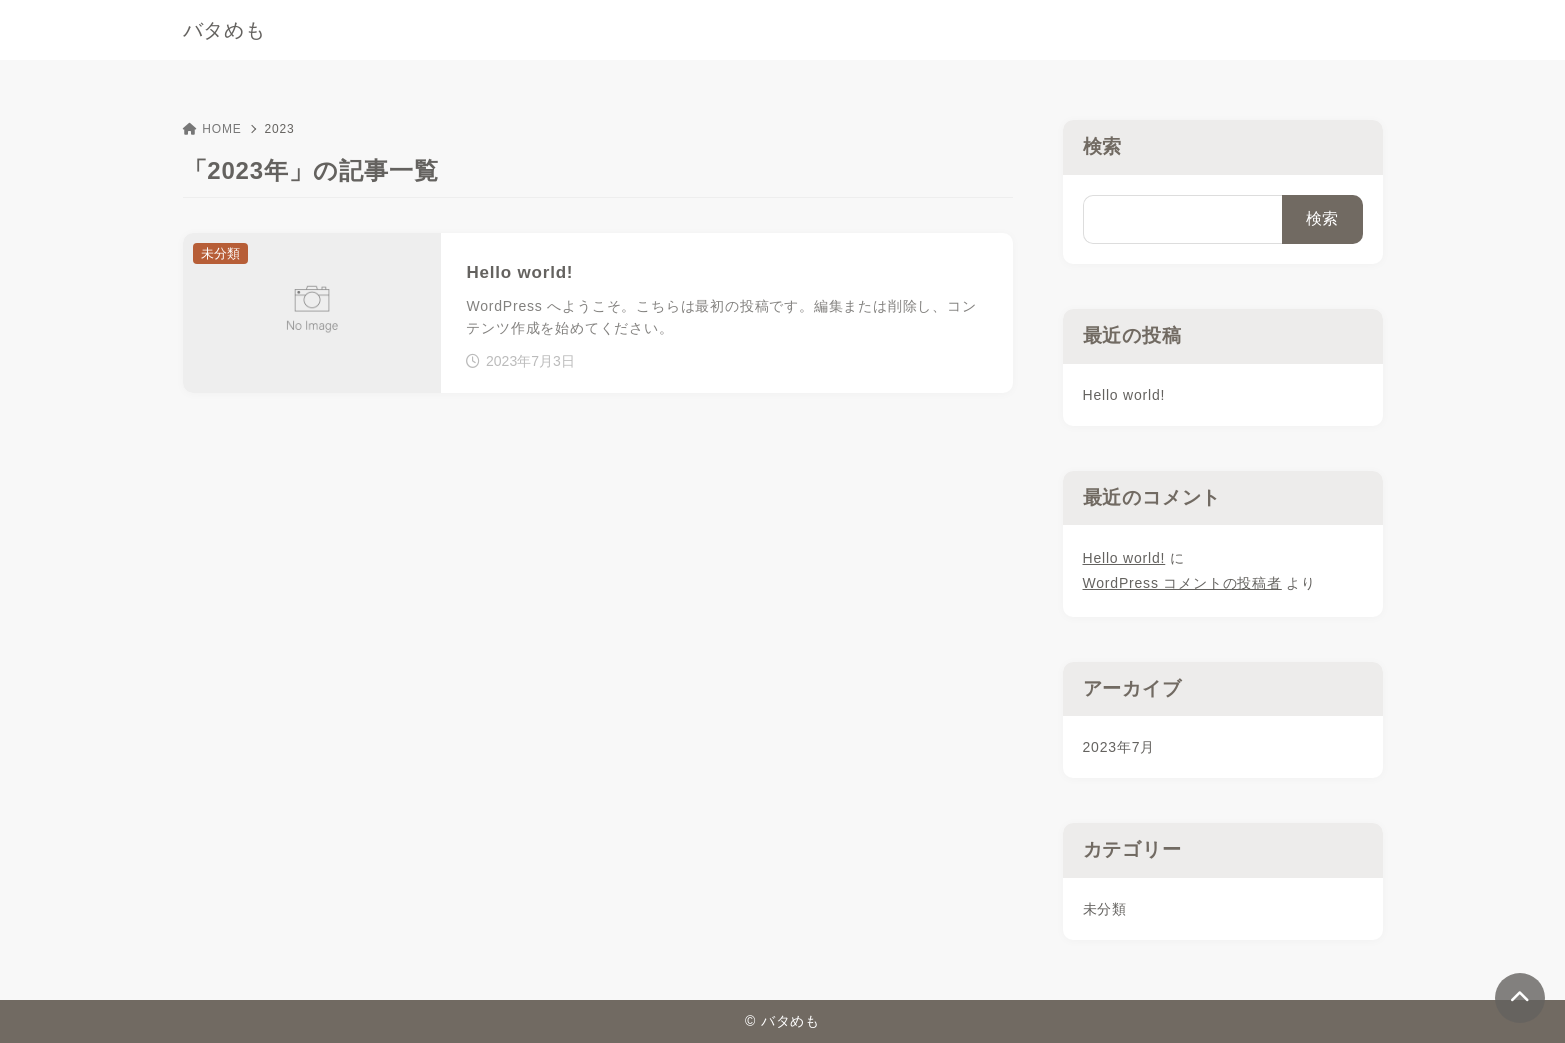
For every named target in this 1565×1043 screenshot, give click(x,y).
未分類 (1105, 909)
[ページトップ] (1520, 998)
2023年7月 (1119, 747)
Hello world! (1124, 395)
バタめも (224, 30)
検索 (1103, 146)
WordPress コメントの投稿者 (1182, 583)
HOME (212, 129)
